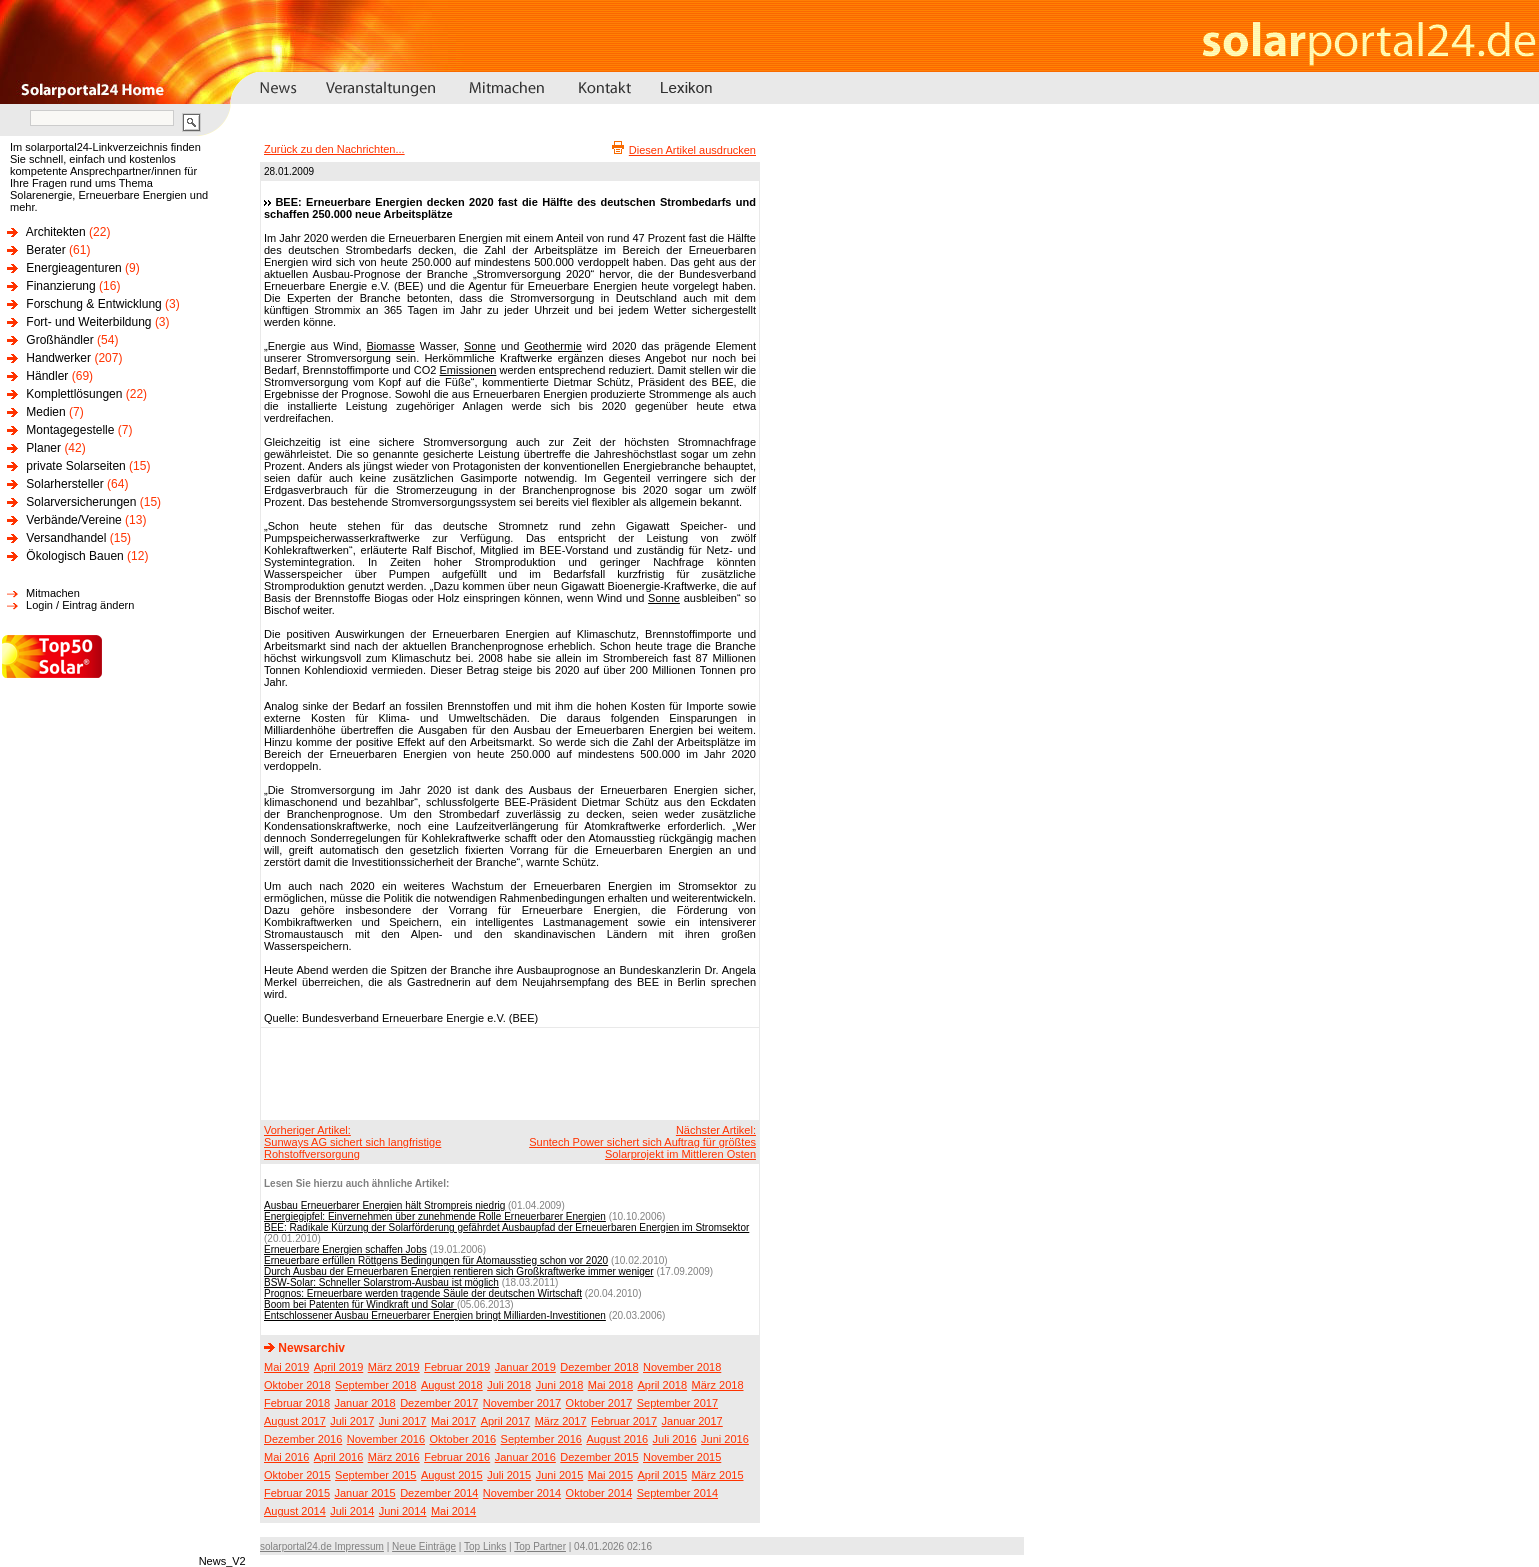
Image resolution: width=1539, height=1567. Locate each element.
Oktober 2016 (462, 1439)
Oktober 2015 (297, 1475)
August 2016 (617, 1439)
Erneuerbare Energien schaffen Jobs (345, 1249)
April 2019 (339, 1367)
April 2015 (663, 1475)
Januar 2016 (525, 1457)
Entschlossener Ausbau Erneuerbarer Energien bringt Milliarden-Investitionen (435, 1315)
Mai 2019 (286, 1367)
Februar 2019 (457, 1367)
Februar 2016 (457, 1457)
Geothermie (552, 346)
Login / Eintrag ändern (80, 605)
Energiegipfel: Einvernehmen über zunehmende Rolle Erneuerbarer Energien (435, 1216)
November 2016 (386, 1439)
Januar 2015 (365, 1493)
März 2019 (394, 1367)
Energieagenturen (73, 268)
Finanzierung (60, 286)
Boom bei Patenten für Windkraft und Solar (360, 1304)
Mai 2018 (610, 1385)
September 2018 (375, 1385)
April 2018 (663, 1385)
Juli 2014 (352, 1511)
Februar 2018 (297, 1403)
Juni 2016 (725, 1439)
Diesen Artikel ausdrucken (692, 150)
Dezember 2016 (303, 1439)
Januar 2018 (365, 1403)
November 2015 (682, 1457)
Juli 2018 (509, 1385)
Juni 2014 (403, 1511)
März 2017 (561, 1421)
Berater (45, 250)
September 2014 (677, 1493)
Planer (43, 448)
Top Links (485, 1546)
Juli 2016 (675, 1439)
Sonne (480, 346)
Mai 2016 (286, 1457)
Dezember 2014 (439, 1493)
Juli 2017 (352, 1421)
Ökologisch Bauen (74, 556)
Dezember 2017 (439, 1403)
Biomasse (390, 346)
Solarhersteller (64, 484)
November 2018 (682, 1367)
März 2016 (394, 1457)
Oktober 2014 (599, 1493)
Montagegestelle (70, 430)
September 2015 (375, 1475)
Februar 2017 (624, 1421)
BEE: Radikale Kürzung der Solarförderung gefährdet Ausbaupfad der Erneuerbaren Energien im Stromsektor (506, 1227)
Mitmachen (53, 593)
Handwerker (58, 358)
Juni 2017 (403, 1421)
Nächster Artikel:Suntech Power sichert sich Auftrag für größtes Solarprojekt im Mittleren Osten (642, 1142)
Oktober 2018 (297, 1385)
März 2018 (718, 1385)
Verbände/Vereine (73, 520)
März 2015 (718, 1475)
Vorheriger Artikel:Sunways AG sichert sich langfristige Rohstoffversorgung (352, 1142)
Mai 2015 (610, 1475)
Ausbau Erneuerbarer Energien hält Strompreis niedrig (384, 1205)
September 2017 (677, 1403)
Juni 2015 (560, 1475)
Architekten (56, 232)
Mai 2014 (453, 1511)
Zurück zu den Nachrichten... (334, 149)
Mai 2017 (453, 1421)
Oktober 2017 (599, 1403)
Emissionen (468, 370)
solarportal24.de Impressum (322, 1546)
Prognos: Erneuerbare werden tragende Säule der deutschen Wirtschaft (423, 1293)
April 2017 (506, 1421)
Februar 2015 (297, 1493)
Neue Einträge (424, 1546)
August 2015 (452, 1475)
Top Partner (540, 1546)
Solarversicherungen (81, 502)
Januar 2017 (692, 1421)
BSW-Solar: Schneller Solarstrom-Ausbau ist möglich (381, 1282)
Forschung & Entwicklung (93, 304)
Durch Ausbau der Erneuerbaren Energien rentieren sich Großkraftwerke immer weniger (459, 1271)
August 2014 (295, 1511)
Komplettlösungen (74, 394)
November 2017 (522, 1403)
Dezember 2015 (599, 1457)
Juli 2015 (509, 1475)
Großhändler (59, 340)
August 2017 (295, 1421)
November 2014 (522, 1493)
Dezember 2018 (599, 1367)
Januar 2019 (525, 1367)
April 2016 (339, 1457)
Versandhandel (66, 538)
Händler (47, 376)
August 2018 (452, 1385)
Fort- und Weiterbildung (88, 322)
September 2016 (541, 1439)
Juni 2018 (560, 1385)
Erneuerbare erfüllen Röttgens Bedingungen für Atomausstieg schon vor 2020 (436, 1260)
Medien (45, 412)
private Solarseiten (75, 466)
